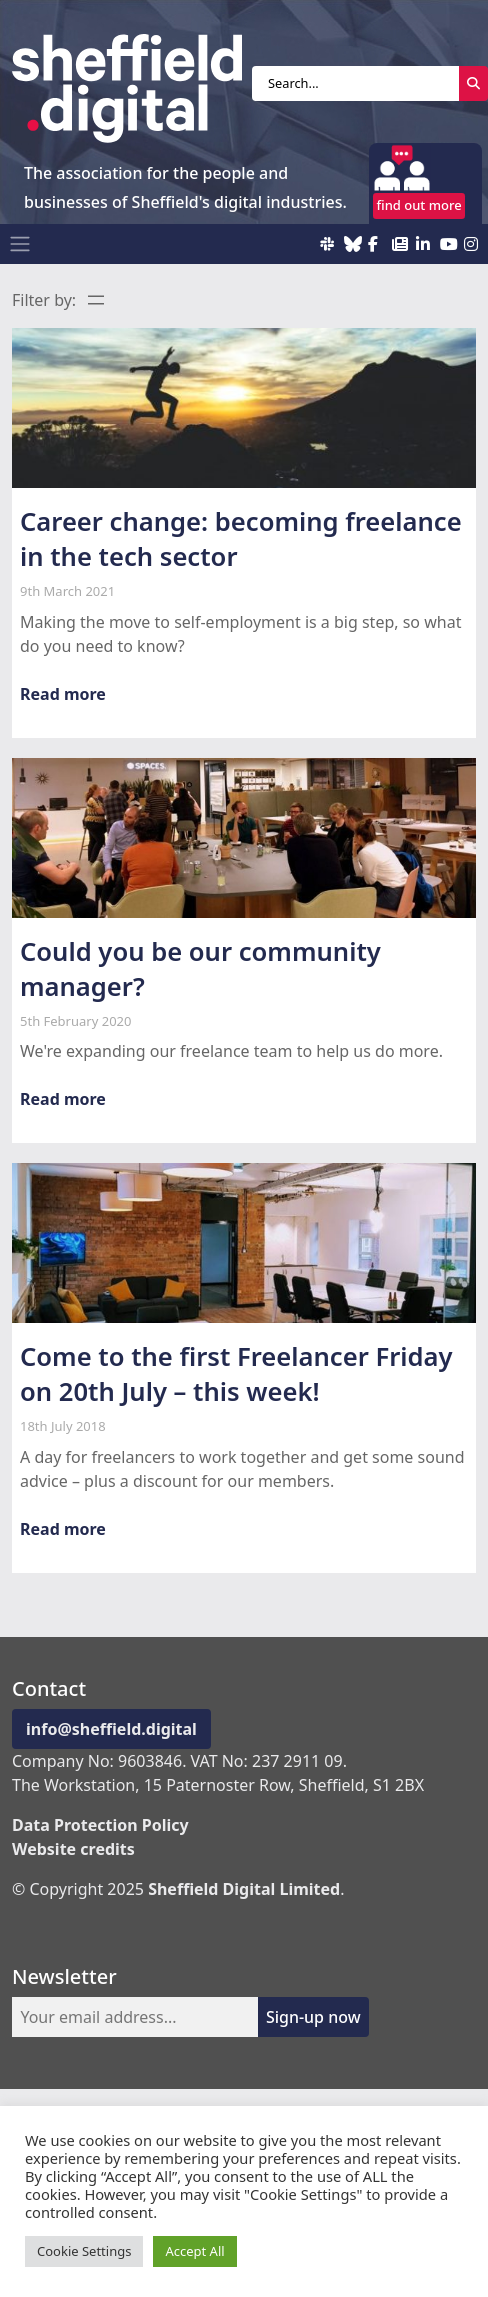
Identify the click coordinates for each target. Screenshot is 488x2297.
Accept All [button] (194, 2251)
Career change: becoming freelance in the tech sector (241, 539)
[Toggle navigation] (20, 244)
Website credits (73, 1849)
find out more (419, 205)
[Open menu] (96, 300)
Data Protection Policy (100, 1825)
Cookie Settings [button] (84, 2251)
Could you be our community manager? (200, 969)
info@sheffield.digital (111, 1729)
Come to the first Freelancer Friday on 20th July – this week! (236, 1374)
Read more (63, 694)
